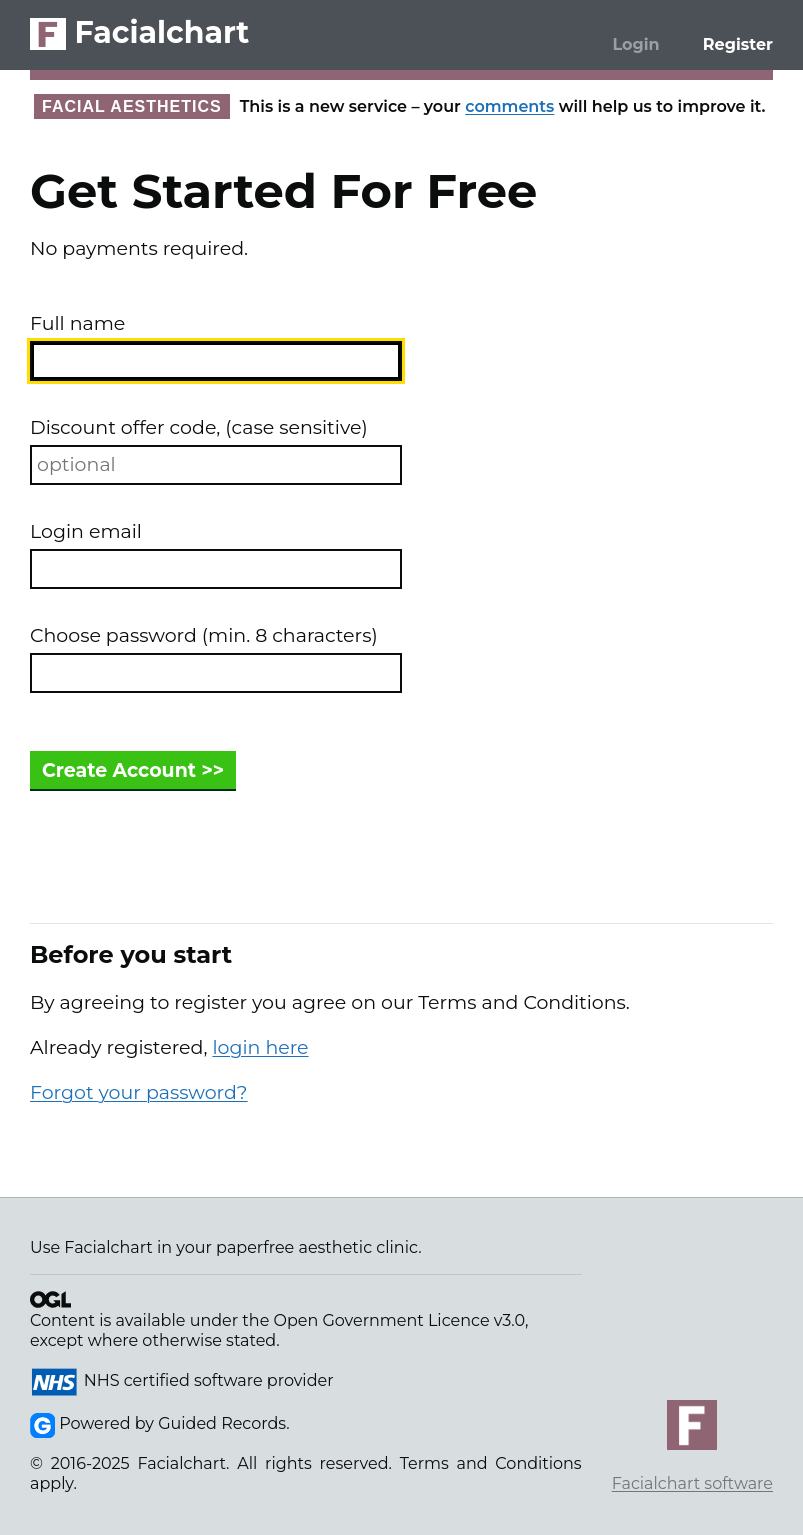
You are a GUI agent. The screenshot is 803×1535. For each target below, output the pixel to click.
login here (260, 1047)
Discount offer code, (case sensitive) (199, 427)
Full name (77, 323)
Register (738, 44)
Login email (86, 531)
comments (509, 106)
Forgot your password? (139, 1092)
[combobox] (216, 361)
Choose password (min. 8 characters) (204, 635)
